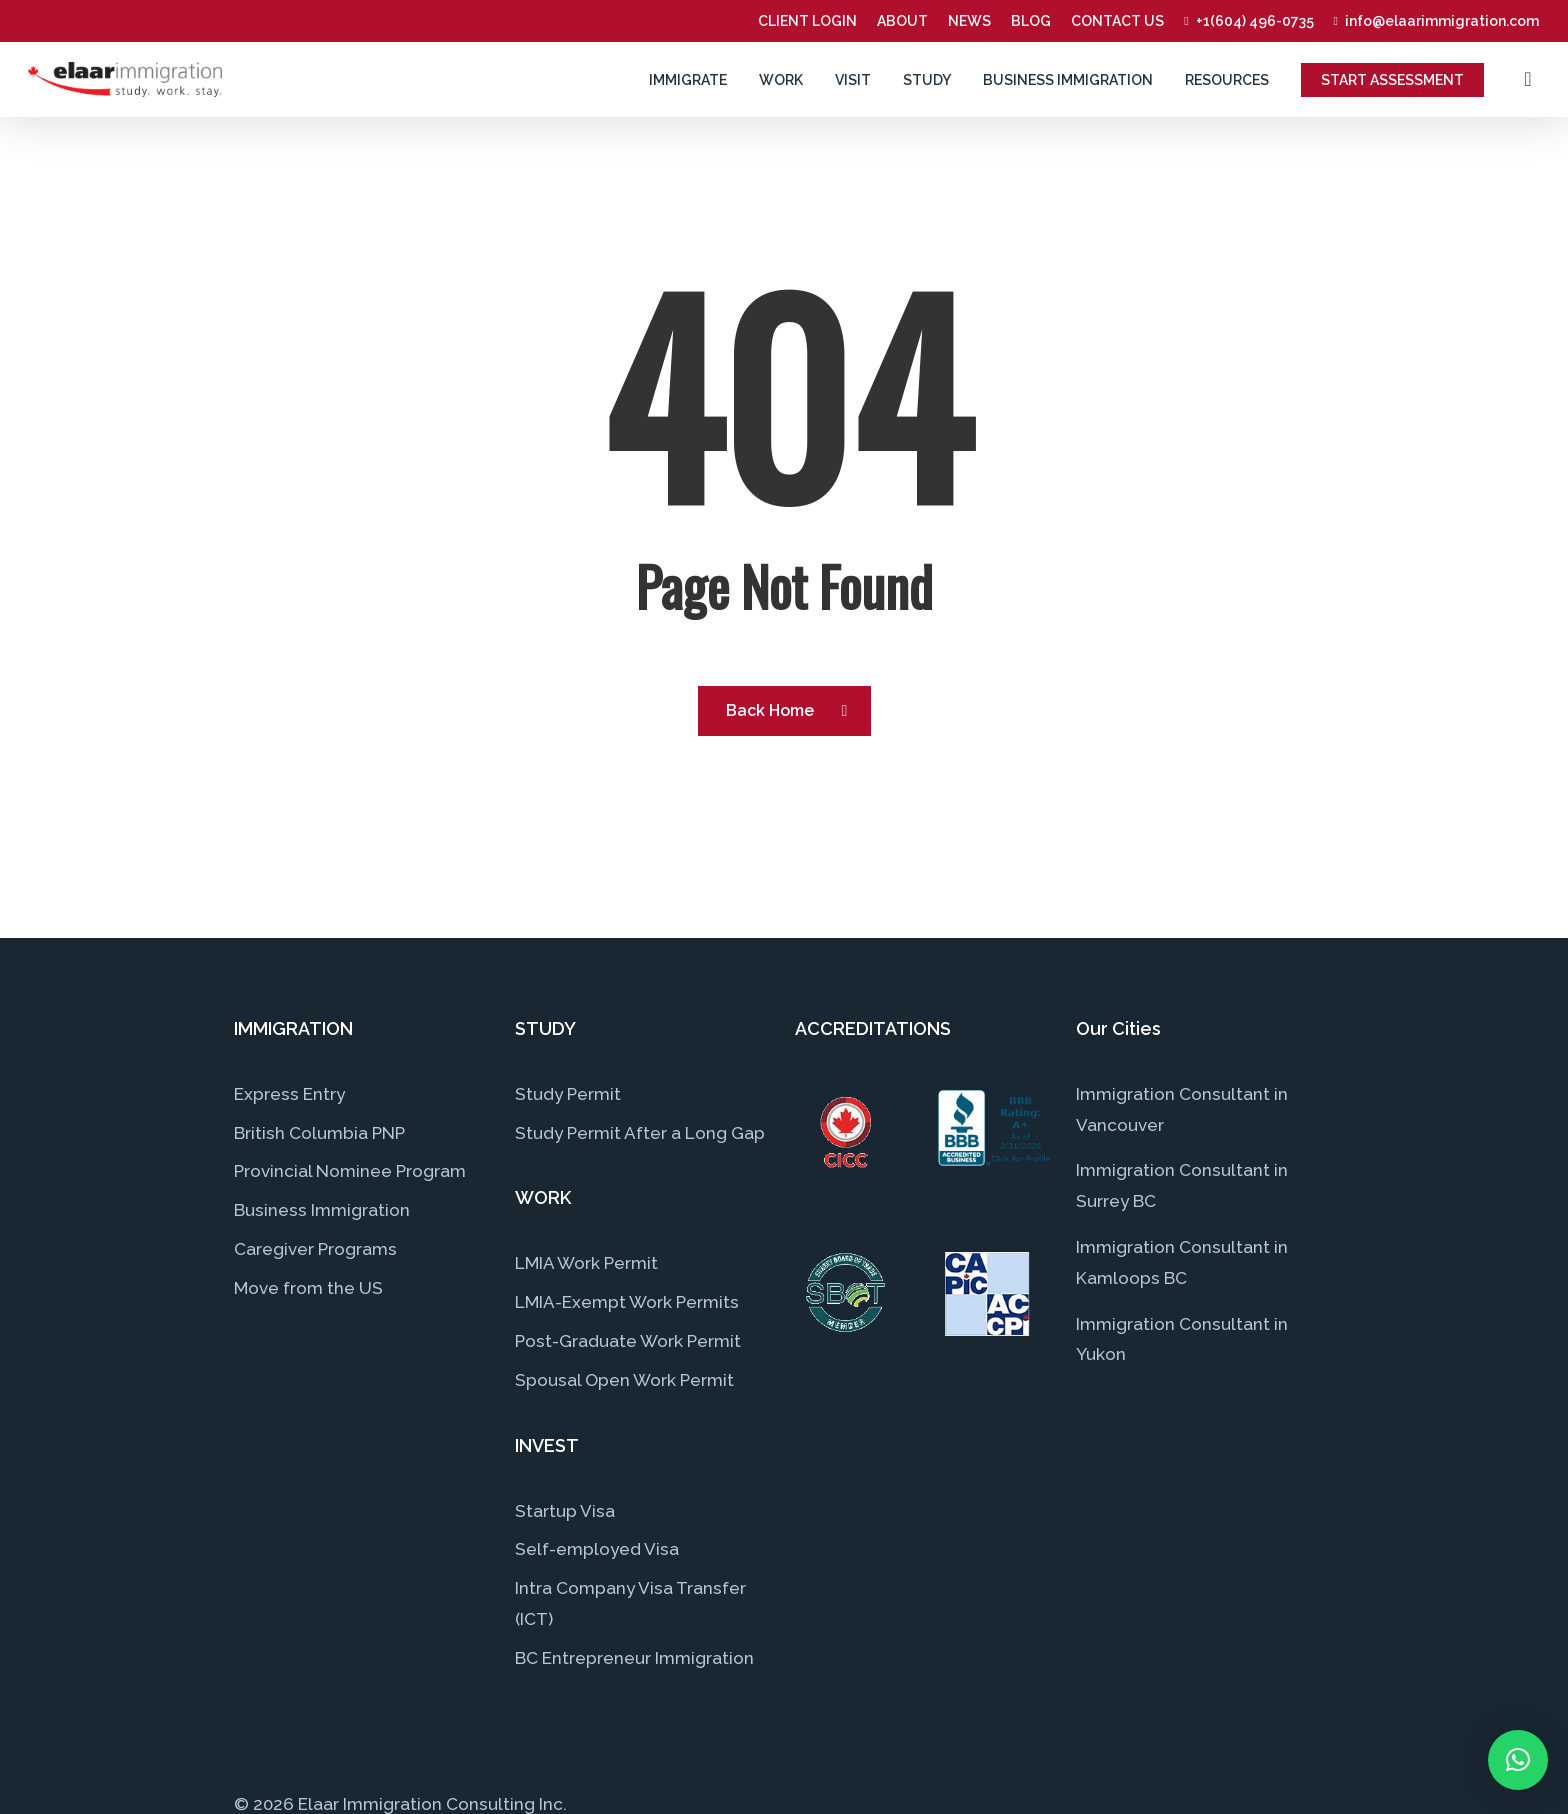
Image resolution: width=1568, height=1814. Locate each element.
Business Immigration (322, 1210)
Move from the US (308, 1288)
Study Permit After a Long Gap (640, 1133)
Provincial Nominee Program (350, 1171)
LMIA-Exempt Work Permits (627, 1302)
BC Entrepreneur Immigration (634, 1658)
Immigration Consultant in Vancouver (1182, 1109)
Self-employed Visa (597, 1549)
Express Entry (289, 1094)
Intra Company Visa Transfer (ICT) (630, 1603)
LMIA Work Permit (586, 1263)
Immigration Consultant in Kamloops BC (1182, 1262)
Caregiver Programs (315, 1249)
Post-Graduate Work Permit (628, 1341)
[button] (1518, 1760)
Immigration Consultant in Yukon (1182, 1339)
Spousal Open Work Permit (624, 1380)
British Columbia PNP (319, 1133)
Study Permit (568, 1094)
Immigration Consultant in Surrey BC (1182, 1185)
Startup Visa (565, 1511)
